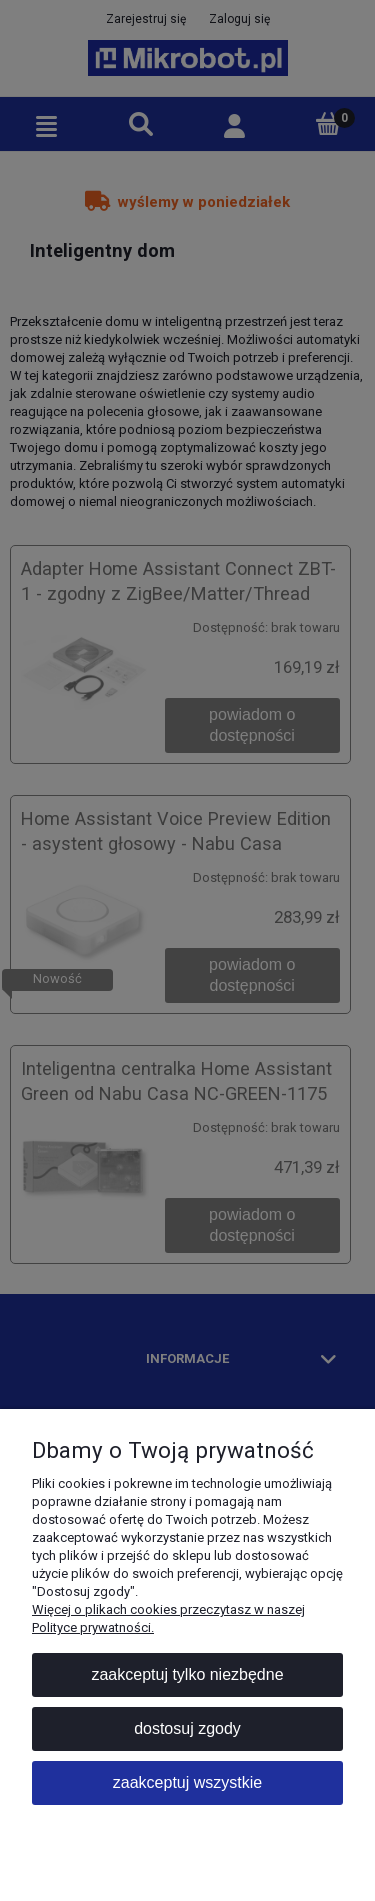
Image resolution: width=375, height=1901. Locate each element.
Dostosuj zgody (187, 1728)
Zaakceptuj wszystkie (187, 1782)
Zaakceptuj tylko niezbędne (187, 1674)
